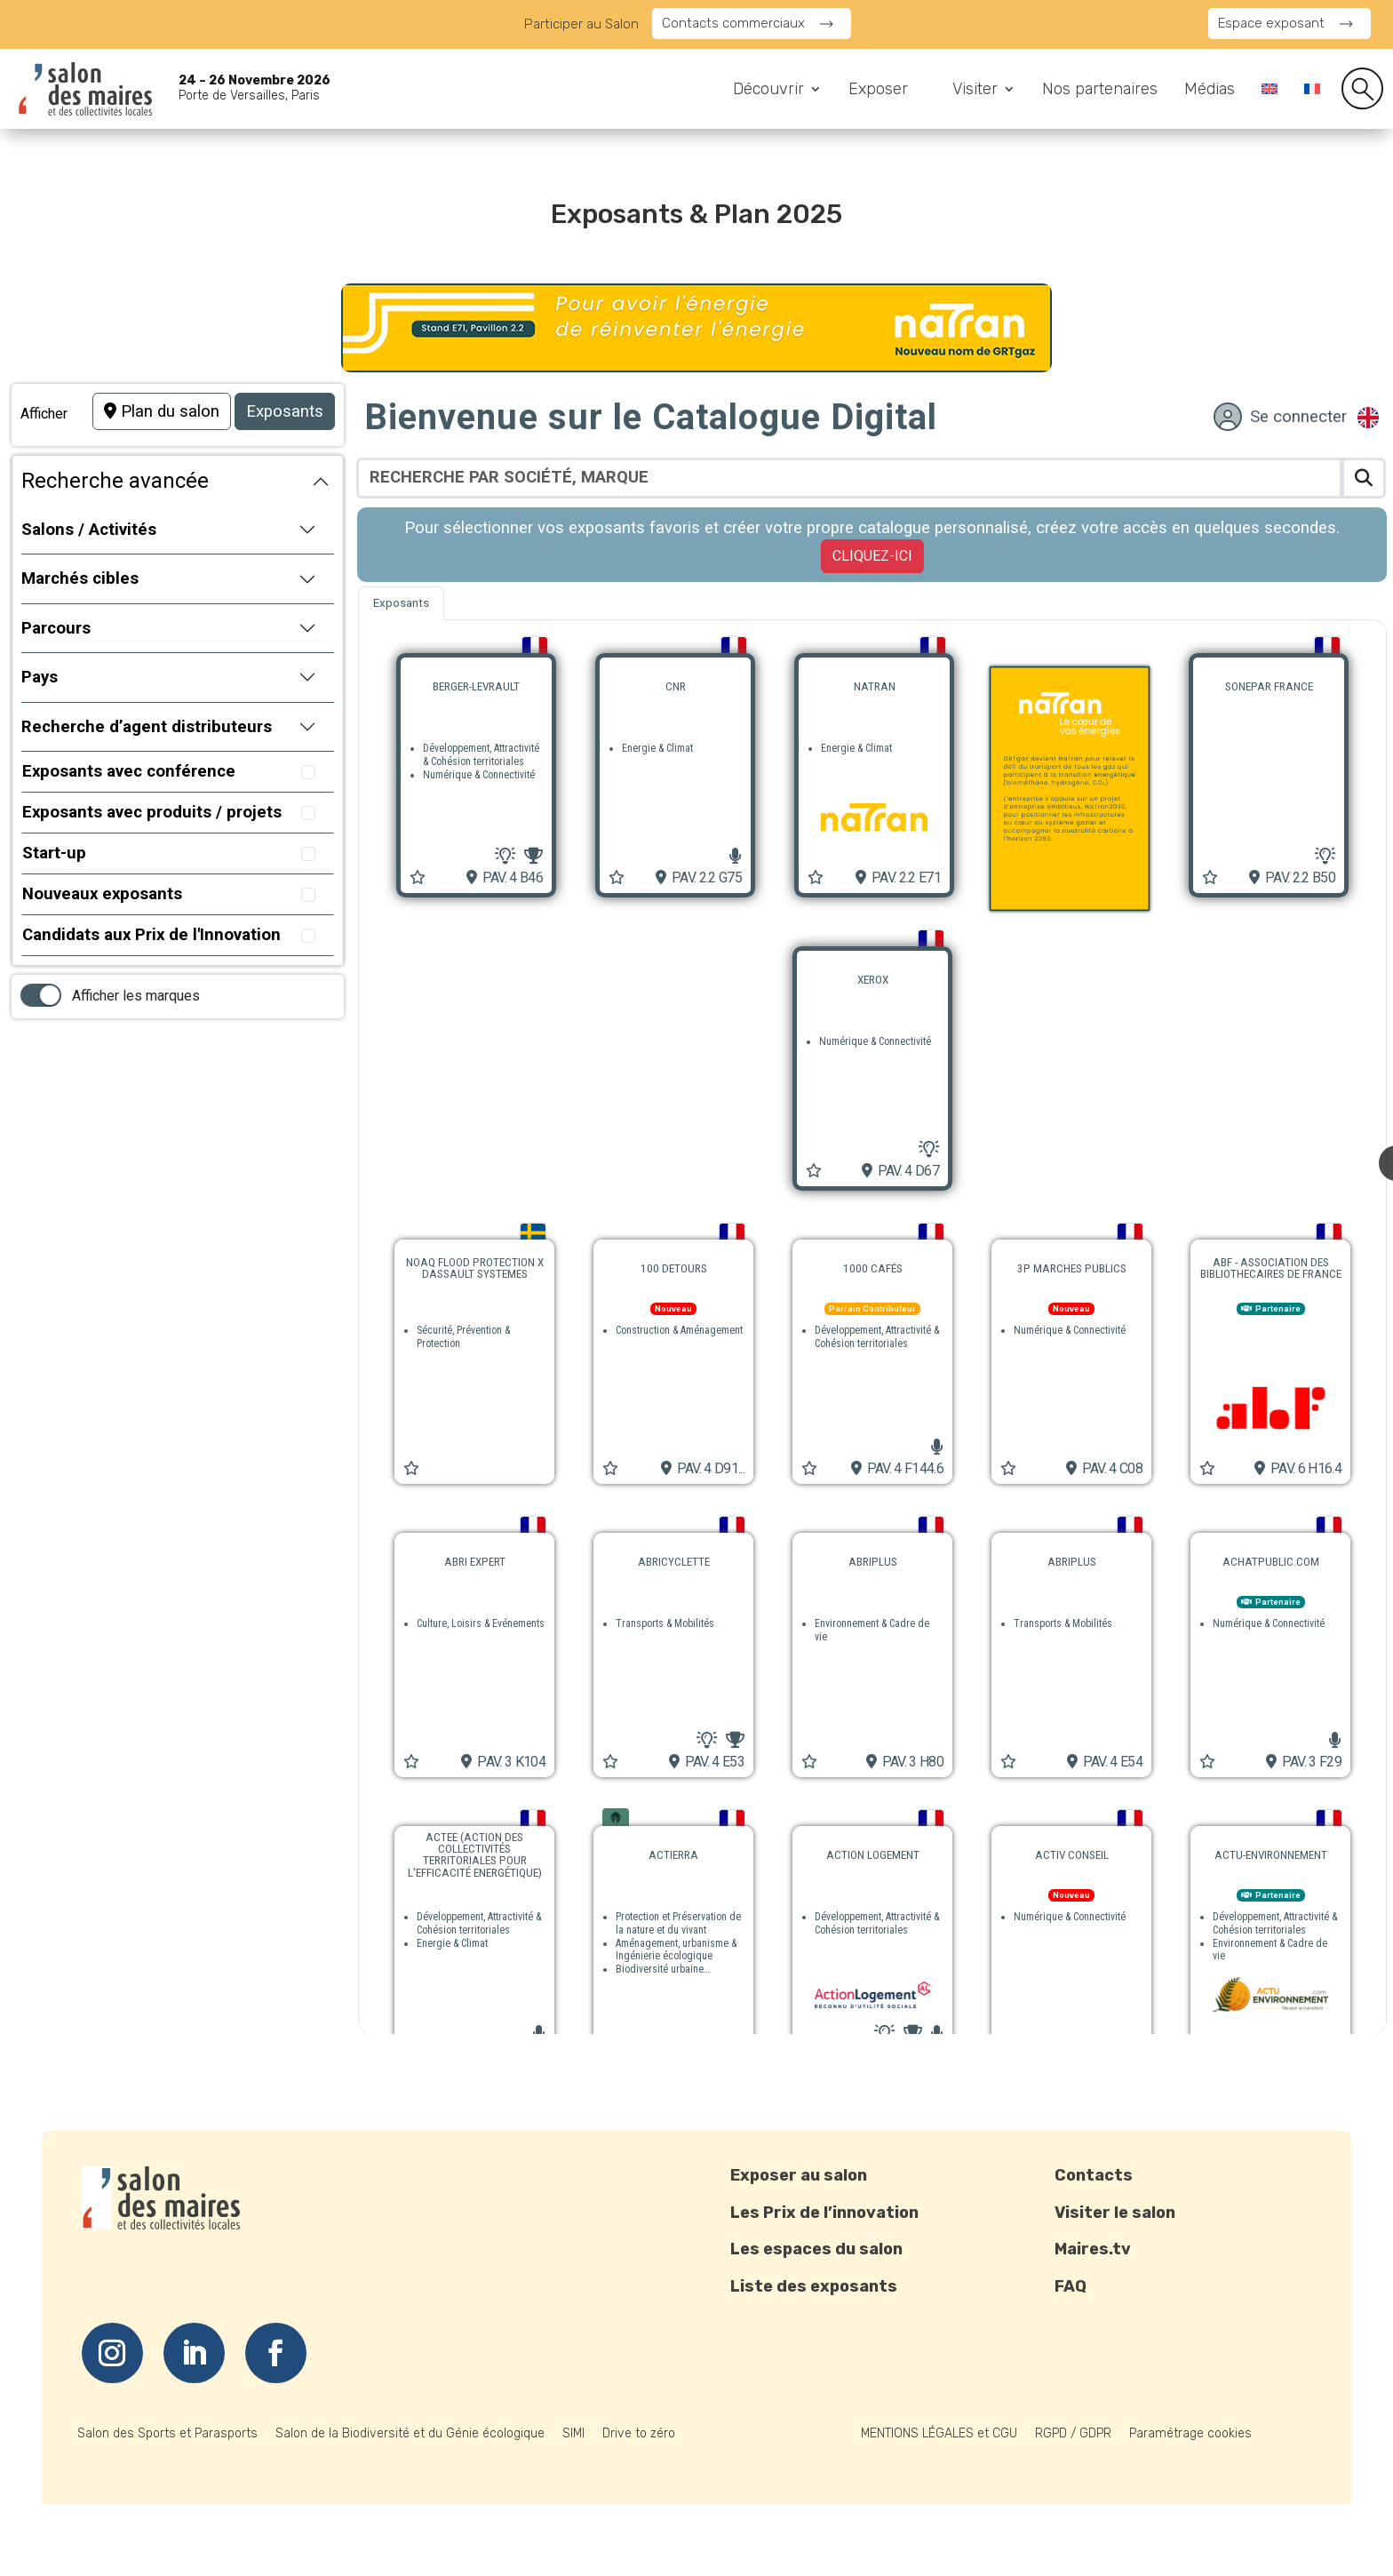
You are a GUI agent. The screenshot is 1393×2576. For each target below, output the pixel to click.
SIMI (573, 2433)
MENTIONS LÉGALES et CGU (939, 2433)
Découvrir (768, 91)
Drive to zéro (638, 2433)
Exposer (878, 91)
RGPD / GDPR (1073, 2433)
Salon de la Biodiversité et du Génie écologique (410, 2433)
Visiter (975, 91)
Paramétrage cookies (1190, 2433)
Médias (1209, 91)
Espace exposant (1271, 23)
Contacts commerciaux (733, 23)
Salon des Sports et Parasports (167, 2433)
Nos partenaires (1100, 91)
